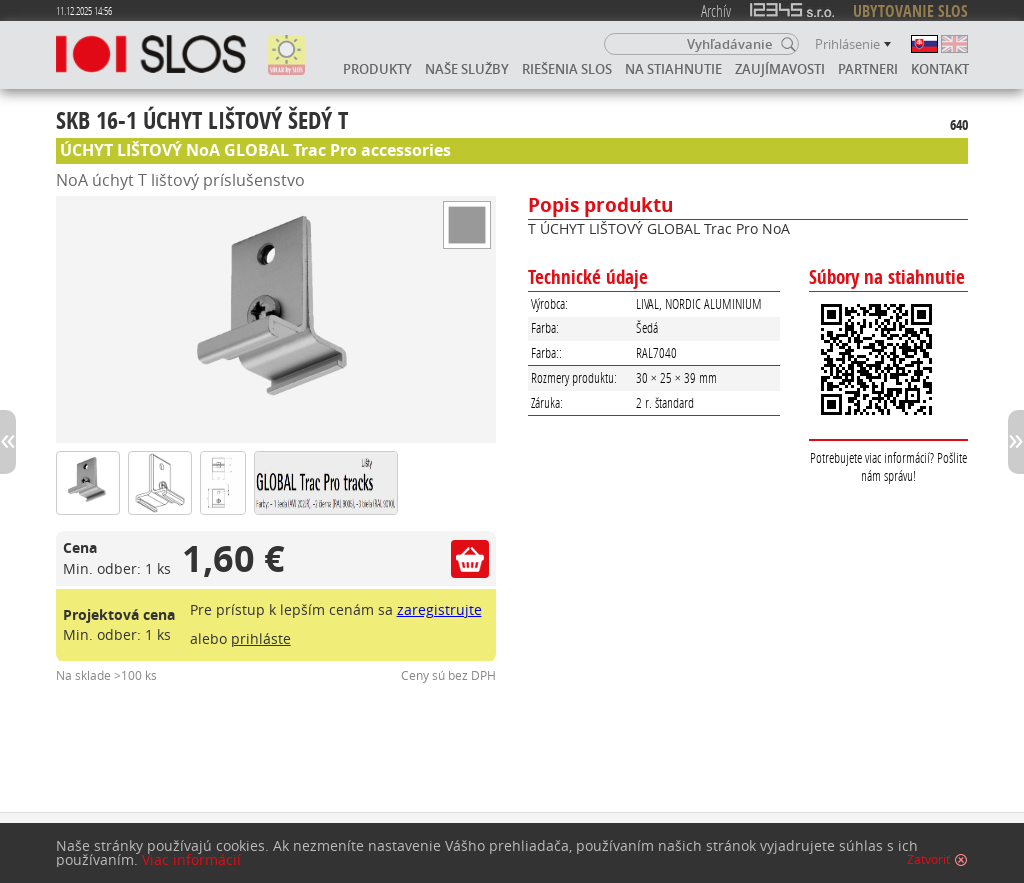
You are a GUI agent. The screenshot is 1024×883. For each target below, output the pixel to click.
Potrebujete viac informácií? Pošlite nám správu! (888, 467)
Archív (716, 10)
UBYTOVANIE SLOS (910, 11)
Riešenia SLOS (567, 69)
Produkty (377, 69)
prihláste (261, 638)
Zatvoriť (928, 860)
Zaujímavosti (780, 69)
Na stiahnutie (673, 69)
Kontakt (940, 69)
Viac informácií (191, 860)
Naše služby (467, 69)
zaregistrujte (439, 609)
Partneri (868, 69)
